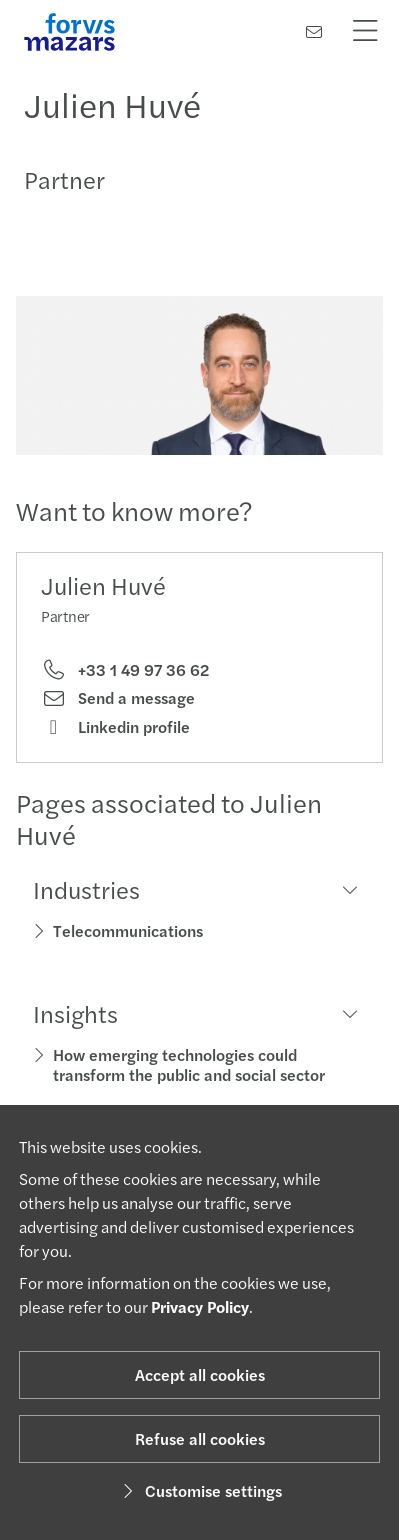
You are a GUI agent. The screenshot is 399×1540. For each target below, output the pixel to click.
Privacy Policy (200, 1306)
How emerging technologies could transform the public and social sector (189, 1064)
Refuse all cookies (200, 1438)
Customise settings (199, 1490)
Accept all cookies (200, 1374)
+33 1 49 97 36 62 (125, 670)
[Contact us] (314, 31)
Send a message (118, 698)
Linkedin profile (115, 727)
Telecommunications (128, 930)
